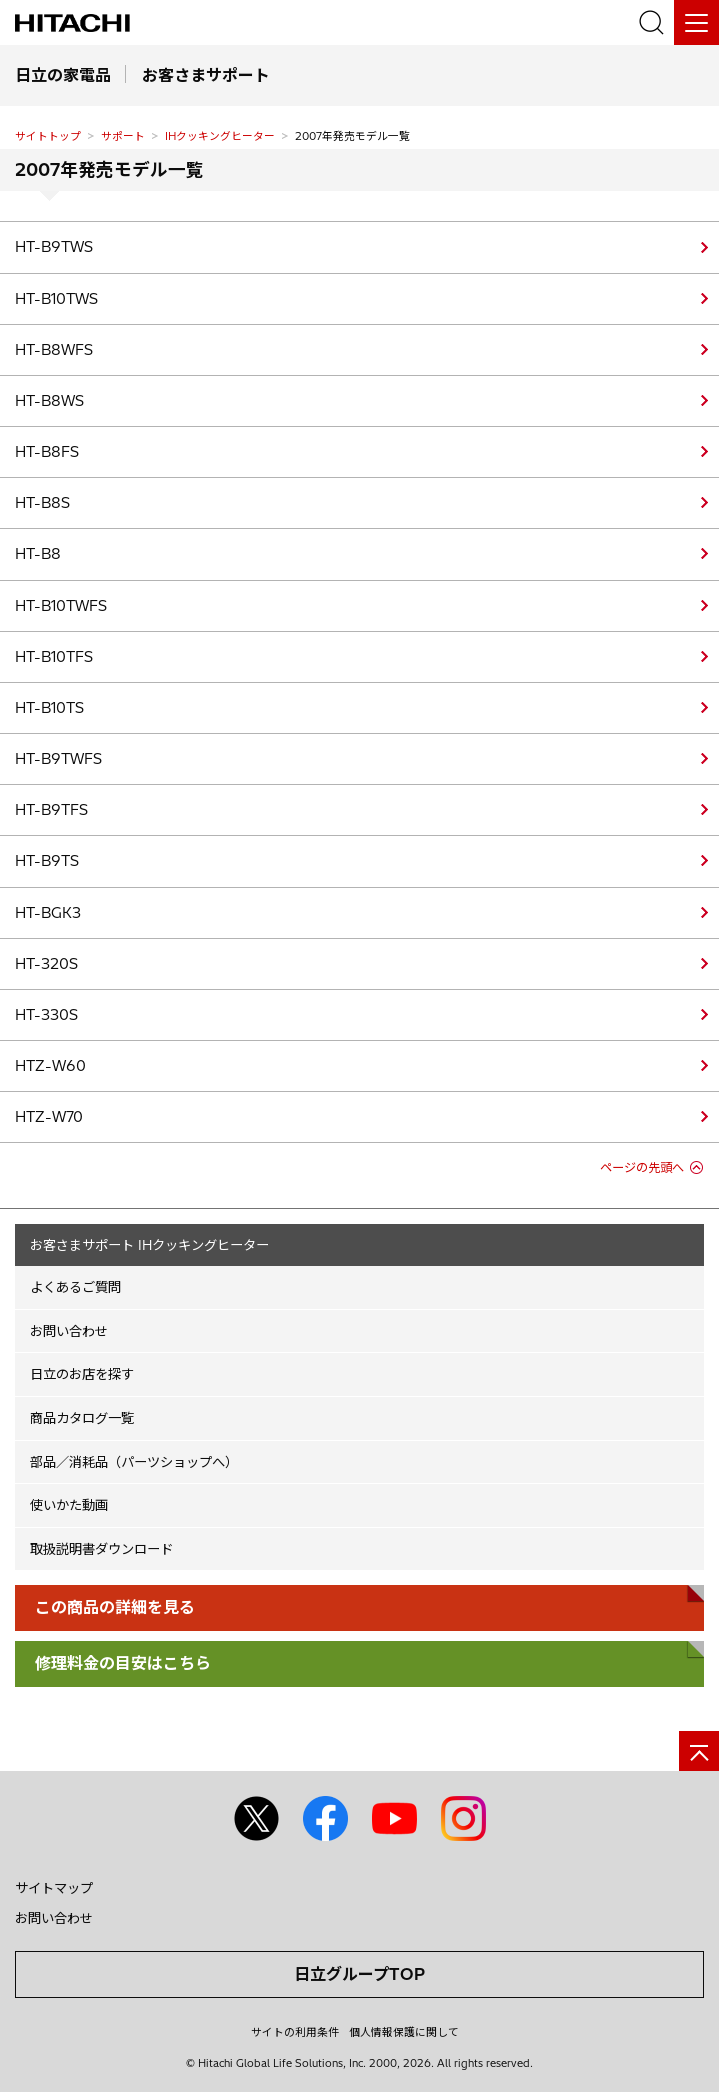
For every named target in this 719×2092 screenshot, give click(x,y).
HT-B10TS (49, 708)
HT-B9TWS (54, 247)
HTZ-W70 (49, 1117)
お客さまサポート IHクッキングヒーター (149, 1245)
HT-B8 (38, 554)
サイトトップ (48, 136)
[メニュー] (696, 22)
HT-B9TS (47, 861)
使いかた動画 (69, 1505)
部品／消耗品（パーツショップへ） (134, 1462)
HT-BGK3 (48, 913)
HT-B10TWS (56, 299)
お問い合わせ (69, 1331)
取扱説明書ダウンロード (101, 1549)
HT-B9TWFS (58, 759)
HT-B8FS (47, 452)
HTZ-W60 (50, 1066)
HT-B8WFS (54, 350)
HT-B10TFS (54, 657)
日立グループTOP (359, 1974)
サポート (123, 136)
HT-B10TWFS (61, 606)
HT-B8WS (49, 401)
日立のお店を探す (82, 1374)
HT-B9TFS (51, 810)
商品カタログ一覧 (82, 1418)
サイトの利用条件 (295, 2032)
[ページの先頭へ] (699, 1751)
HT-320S (46, 964)
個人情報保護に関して (404, 2032)
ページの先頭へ (642, 1167)
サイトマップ (54, 1888)
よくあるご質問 (75, 1287)
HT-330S (46, 1015)
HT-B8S (42, 503)
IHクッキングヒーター (220, 136)
